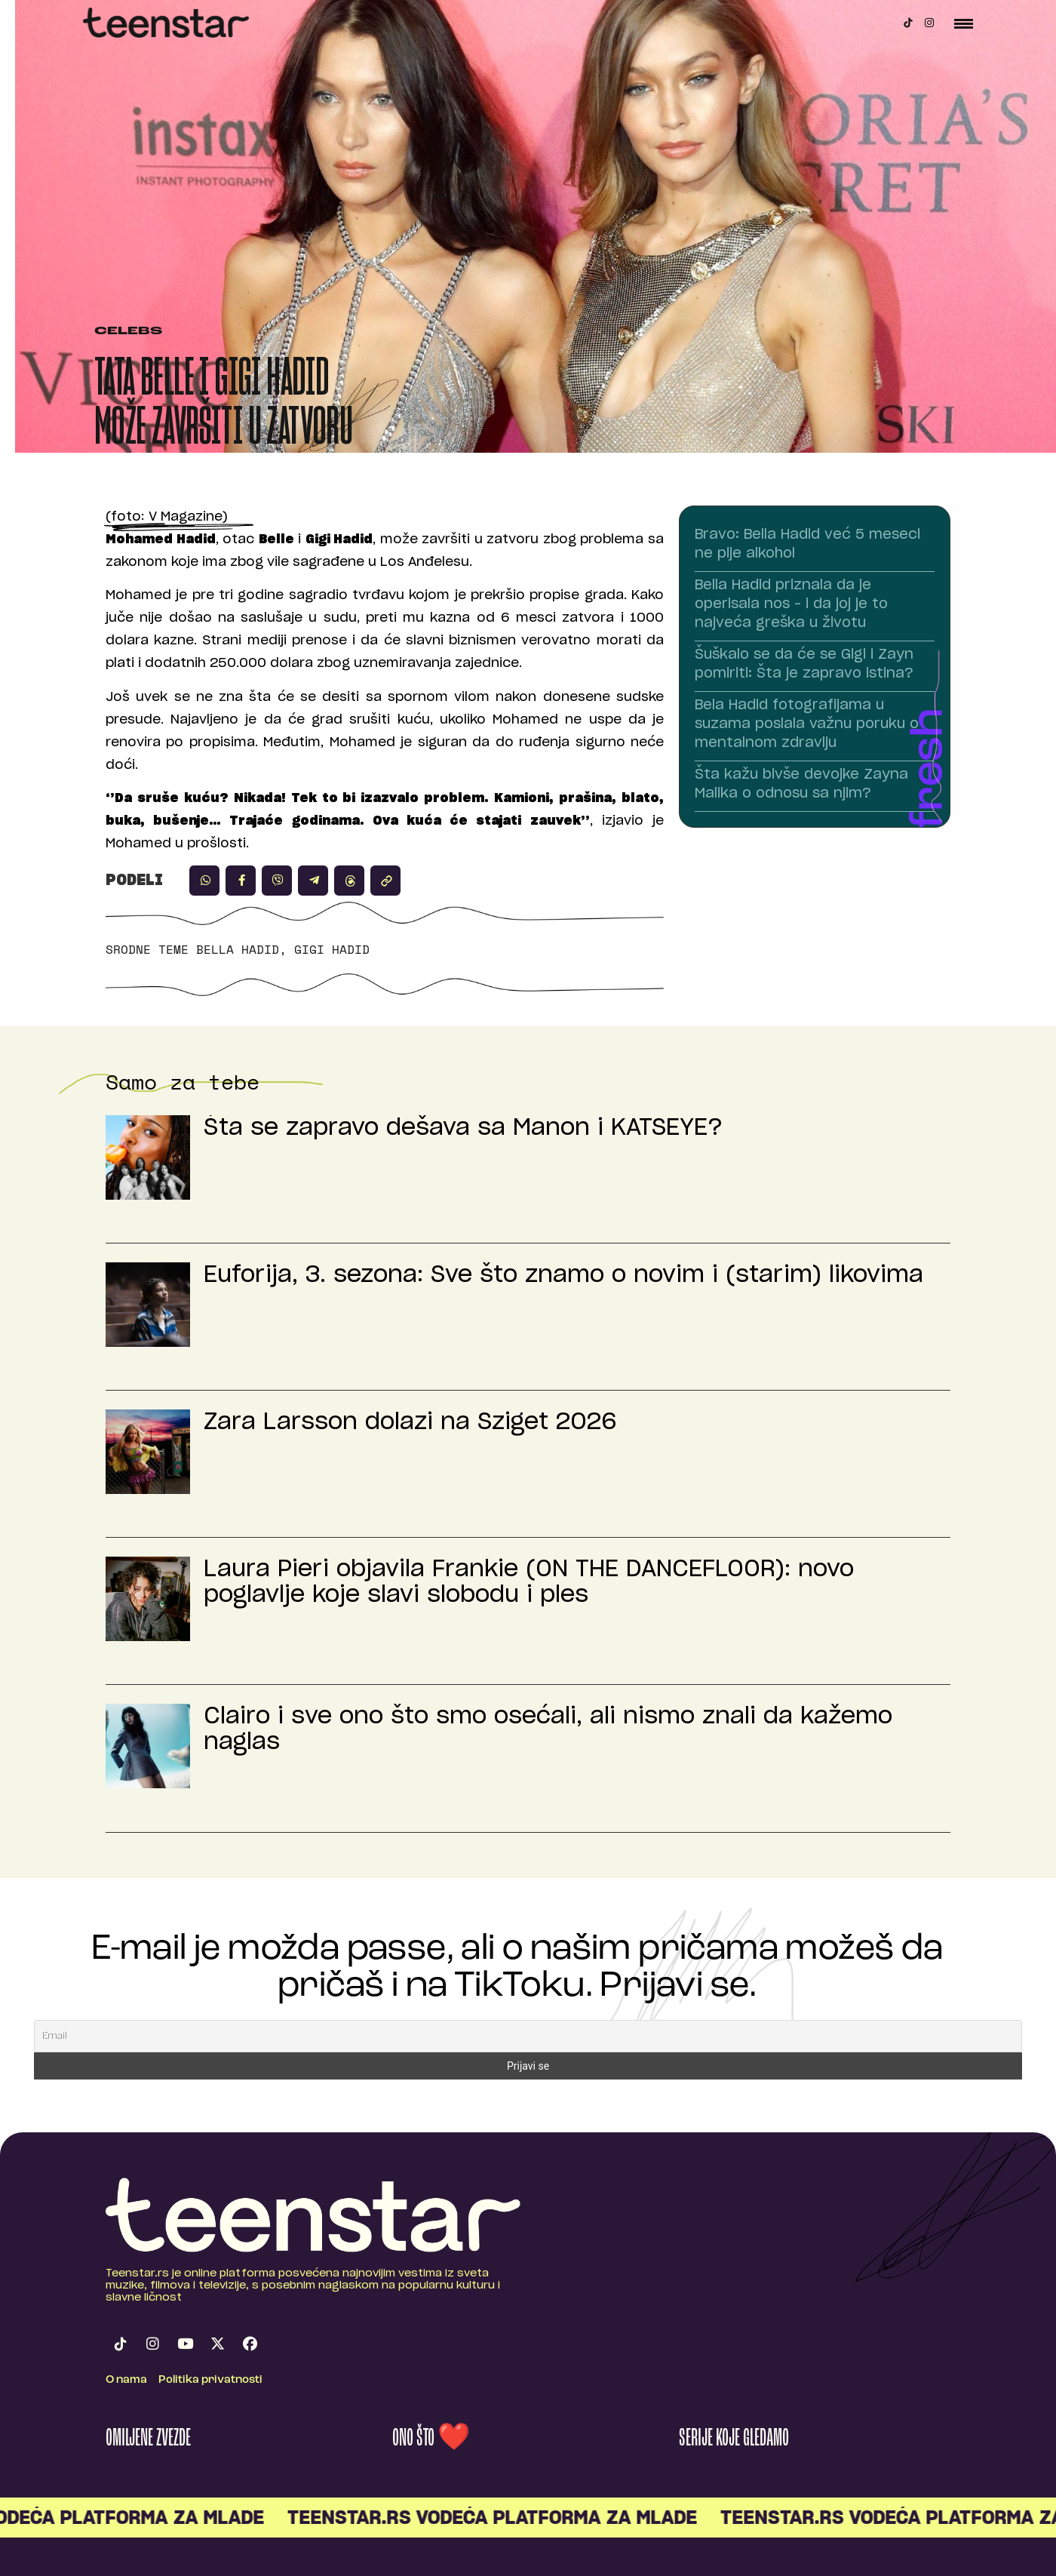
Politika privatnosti (210, 2380)
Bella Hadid (237, 949)
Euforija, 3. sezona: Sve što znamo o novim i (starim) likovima (563, 1275)
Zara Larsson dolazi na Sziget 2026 (410, 1422)
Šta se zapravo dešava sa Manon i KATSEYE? (463, 1128)
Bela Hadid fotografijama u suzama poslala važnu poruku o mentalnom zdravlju (807, 724)
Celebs (128, 331)
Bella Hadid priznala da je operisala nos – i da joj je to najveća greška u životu (791, 604)
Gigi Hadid (332, 949)
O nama (126, 2380)
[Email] (528, 2036)
